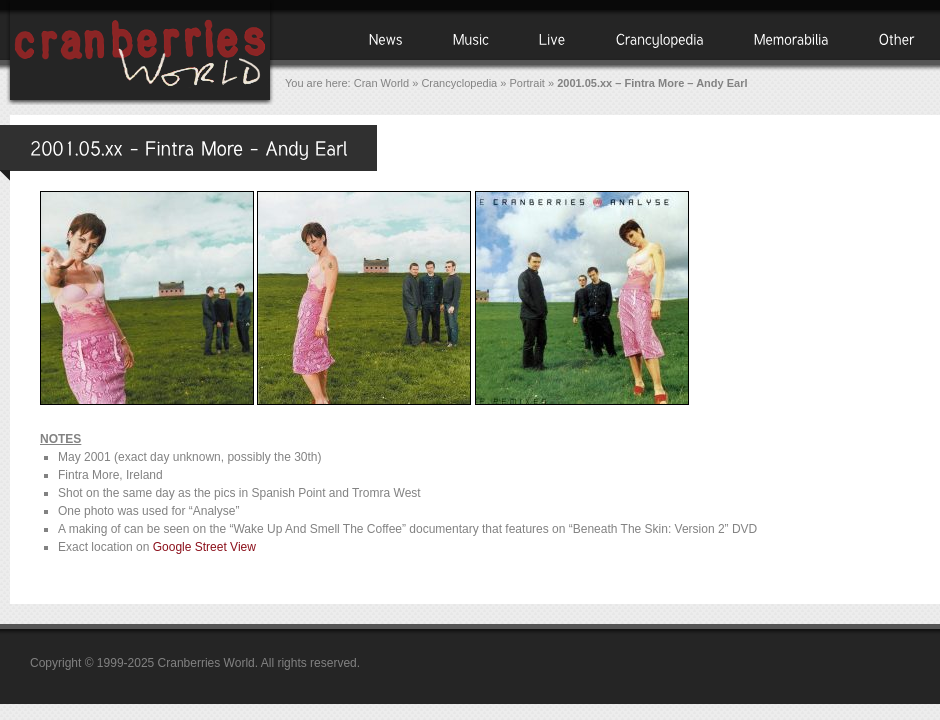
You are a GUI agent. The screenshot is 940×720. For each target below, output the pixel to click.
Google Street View (204, 547)
